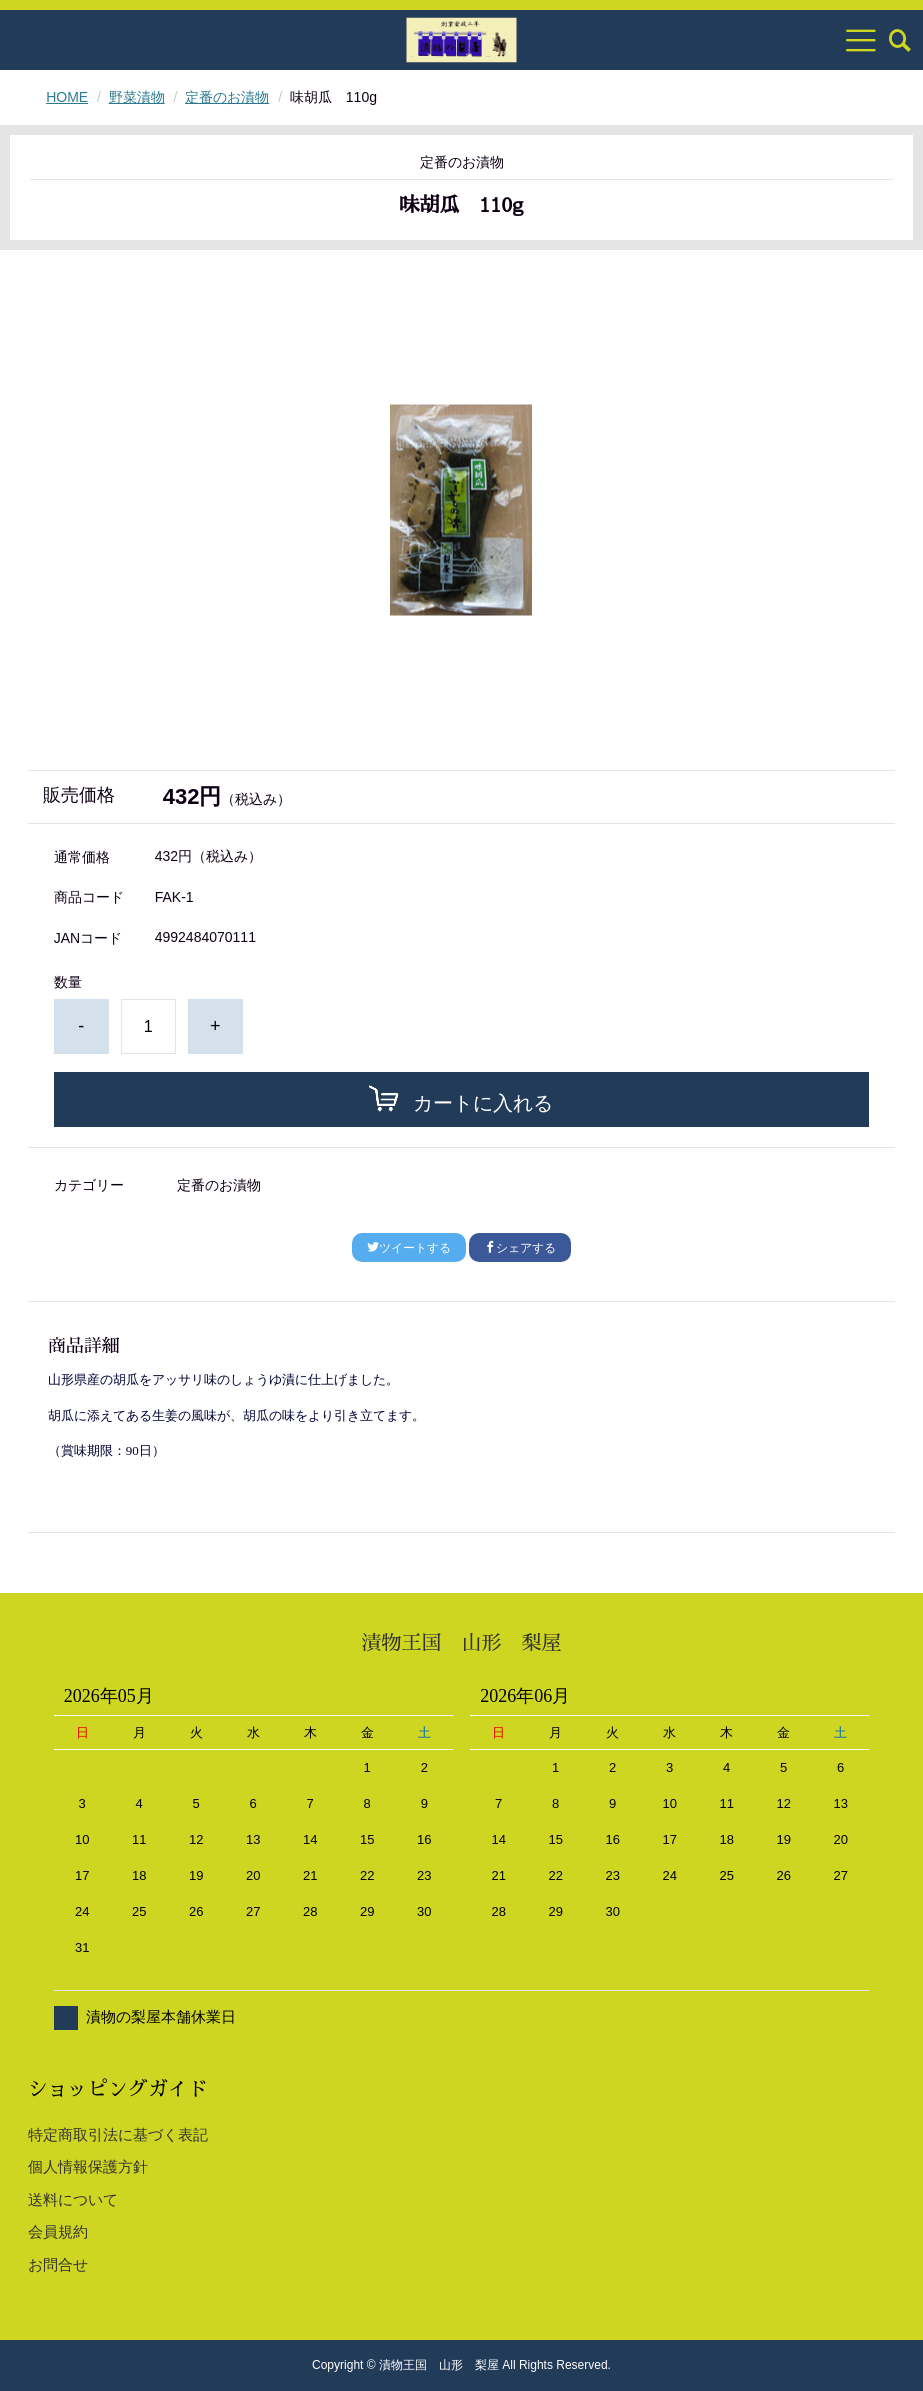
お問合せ (58, 2264)
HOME (67, 97)
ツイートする (409, 1248)
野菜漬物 (137, 97)
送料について (73, 2199)
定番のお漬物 (227, 97)
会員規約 (58, 2231)
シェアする (520, 1248)
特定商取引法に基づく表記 (118, 2134)
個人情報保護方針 (88, 2166)
